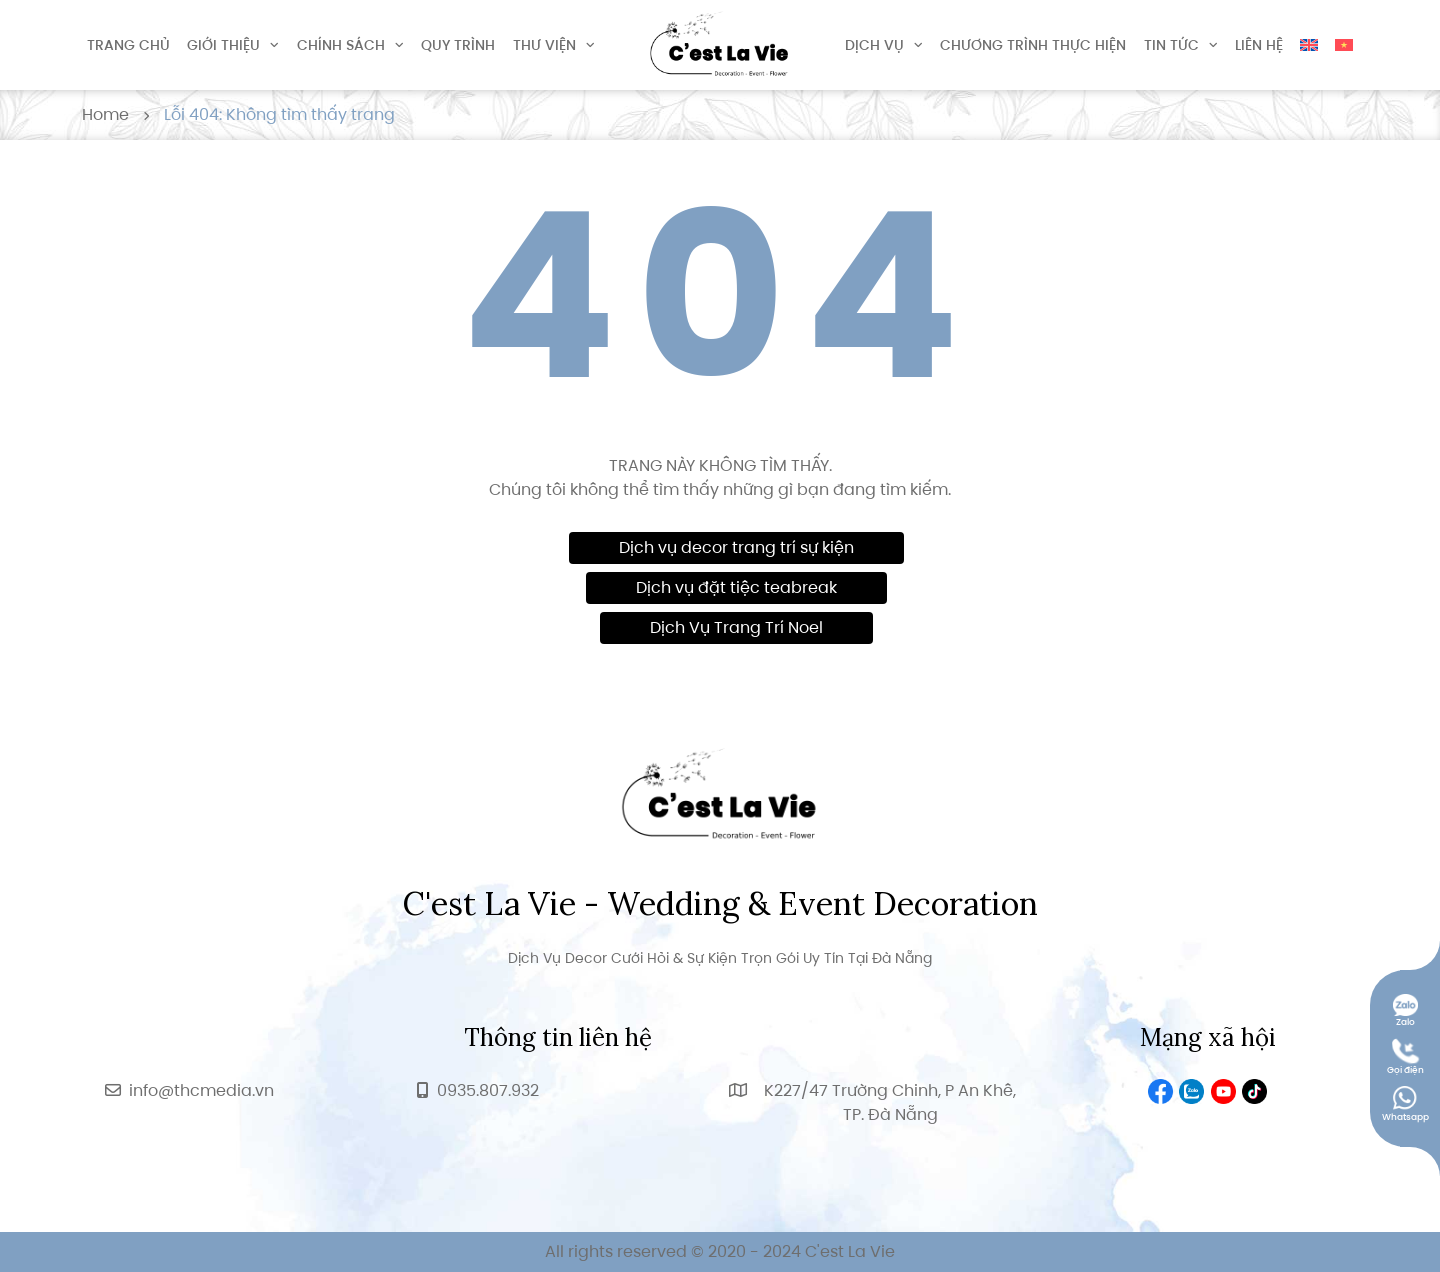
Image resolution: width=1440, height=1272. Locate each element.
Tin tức (1171, 45)
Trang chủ (128, 45)
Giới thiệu (223, 45)
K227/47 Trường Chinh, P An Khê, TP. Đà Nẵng (890, 1102)
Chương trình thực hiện (1033, 45)
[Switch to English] (1309, 45)
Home (105, 114)
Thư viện (544, 45)
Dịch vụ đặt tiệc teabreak (736, 587)
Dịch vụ (874, 45)
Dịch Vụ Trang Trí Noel (736, 627)
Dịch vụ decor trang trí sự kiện (736, 547)
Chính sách (341, 45)
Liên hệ (1259, 45)
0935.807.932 (488, 1090)
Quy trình (458, 45)
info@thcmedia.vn (201, 1090)
